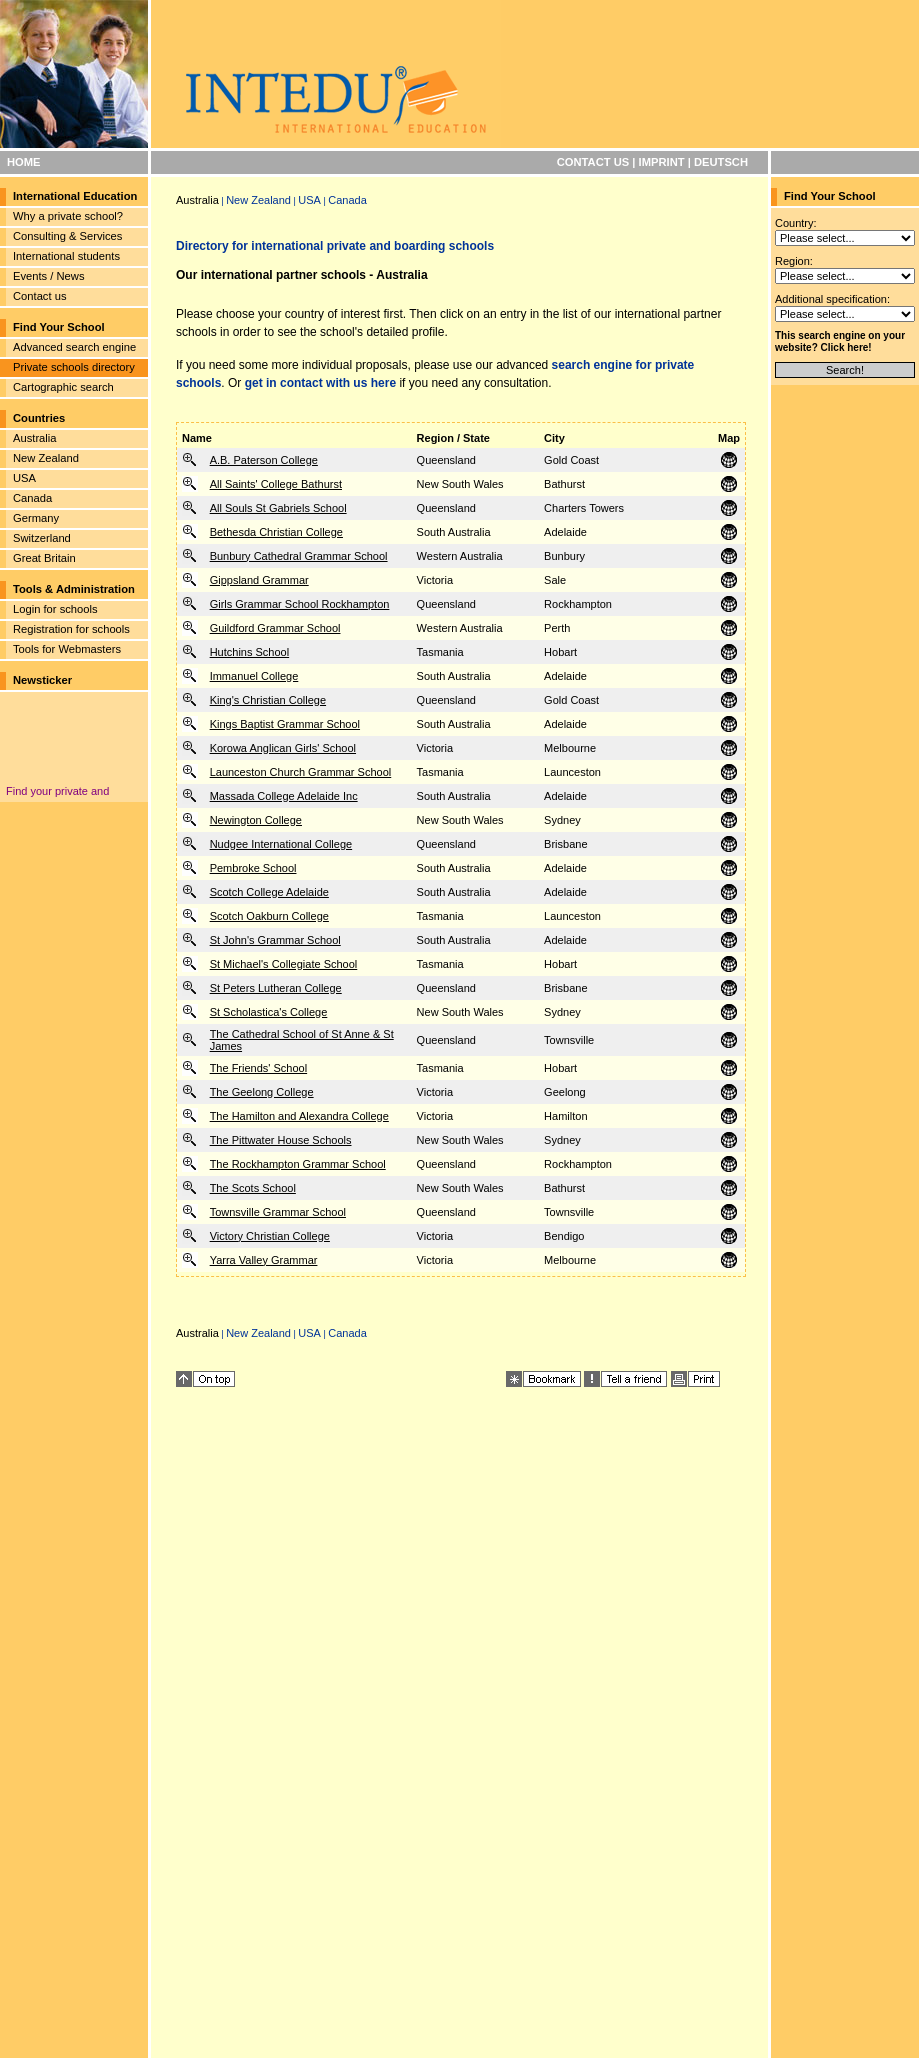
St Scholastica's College (269, 1012)
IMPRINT (662, 162)
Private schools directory (74, 367)
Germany (36, 518)
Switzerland (42, 538)
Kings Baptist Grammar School (285, 724)
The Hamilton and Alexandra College (299, 1116)
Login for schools (55, 609)
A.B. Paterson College (264, 460)
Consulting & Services (67, 236)
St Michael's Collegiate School (284, 964)
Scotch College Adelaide (269, 892)
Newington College (256, 820)
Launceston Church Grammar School (301, 772)
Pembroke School (253, 868)
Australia (35, 438)
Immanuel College (254, 676)
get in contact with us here (320, 383)
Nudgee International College (281, 844)
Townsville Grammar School (278, 1212)
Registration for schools (71, 629)
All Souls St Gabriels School (278, 508)
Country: (796, 223)
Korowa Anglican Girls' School (283, 748)
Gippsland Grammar (259, 580)
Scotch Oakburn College (269, 916)
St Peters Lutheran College (276, 988)
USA (24, 478)
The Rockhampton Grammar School (298, 1164)
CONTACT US (593, 162)
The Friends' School (258, 1068)
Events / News (49, 276)
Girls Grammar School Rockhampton (300, 604)
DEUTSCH (721, 162)
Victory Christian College (270, 1236)
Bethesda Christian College (276, 532)
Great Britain (44, 558)
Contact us (39, 296)
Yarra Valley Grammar (264, 1260)
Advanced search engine (74, 347)
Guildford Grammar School (275, 628)
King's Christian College (268, 700)
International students (66, 256)
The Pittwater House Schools (281, 1140)
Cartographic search (63, 387)
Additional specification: (832, 299)
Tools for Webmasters (67, 649)
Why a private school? (68, 216)
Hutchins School (250, 652)
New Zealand (46, 458)
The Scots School (253, 1188)
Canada (32, 498)
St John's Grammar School (275, 940)
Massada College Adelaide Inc (284, 796)
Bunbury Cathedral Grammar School (299, 556)
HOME (24, 162)
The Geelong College (262, 1092)
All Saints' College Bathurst (276, 484)
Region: (794, 261)
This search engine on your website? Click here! (840, 341)
